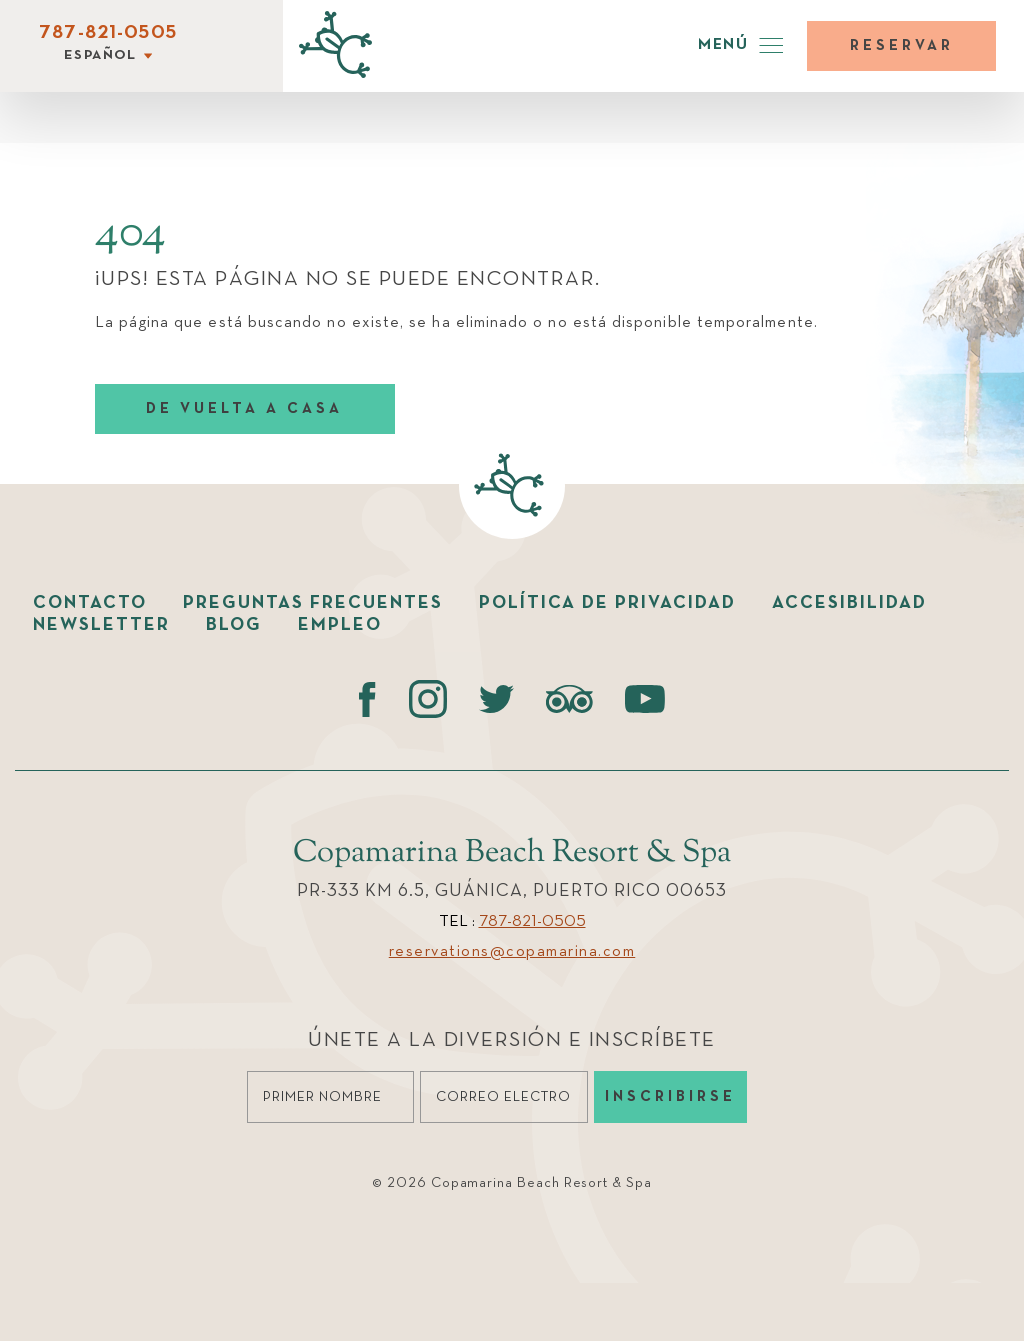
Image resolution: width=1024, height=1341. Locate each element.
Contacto (90, 603)
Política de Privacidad (607, 603)
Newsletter (101, 625)
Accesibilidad (849, 603)
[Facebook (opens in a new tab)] (367, 699)
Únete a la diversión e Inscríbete (512, 1040)
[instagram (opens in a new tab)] (427, 699)
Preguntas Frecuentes (313, 603)
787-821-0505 (108, 33)
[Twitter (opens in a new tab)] (496, 699)
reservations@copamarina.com (512, 952)
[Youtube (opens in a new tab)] (645, 699)
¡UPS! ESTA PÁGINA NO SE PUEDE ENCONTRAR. (348, 279)
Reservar (902, 45)
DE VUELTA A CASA (244, 408)
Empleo (340, 625)
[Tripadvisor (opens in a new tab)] (569, 699)
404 (130, 234)
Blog (234, 625)
